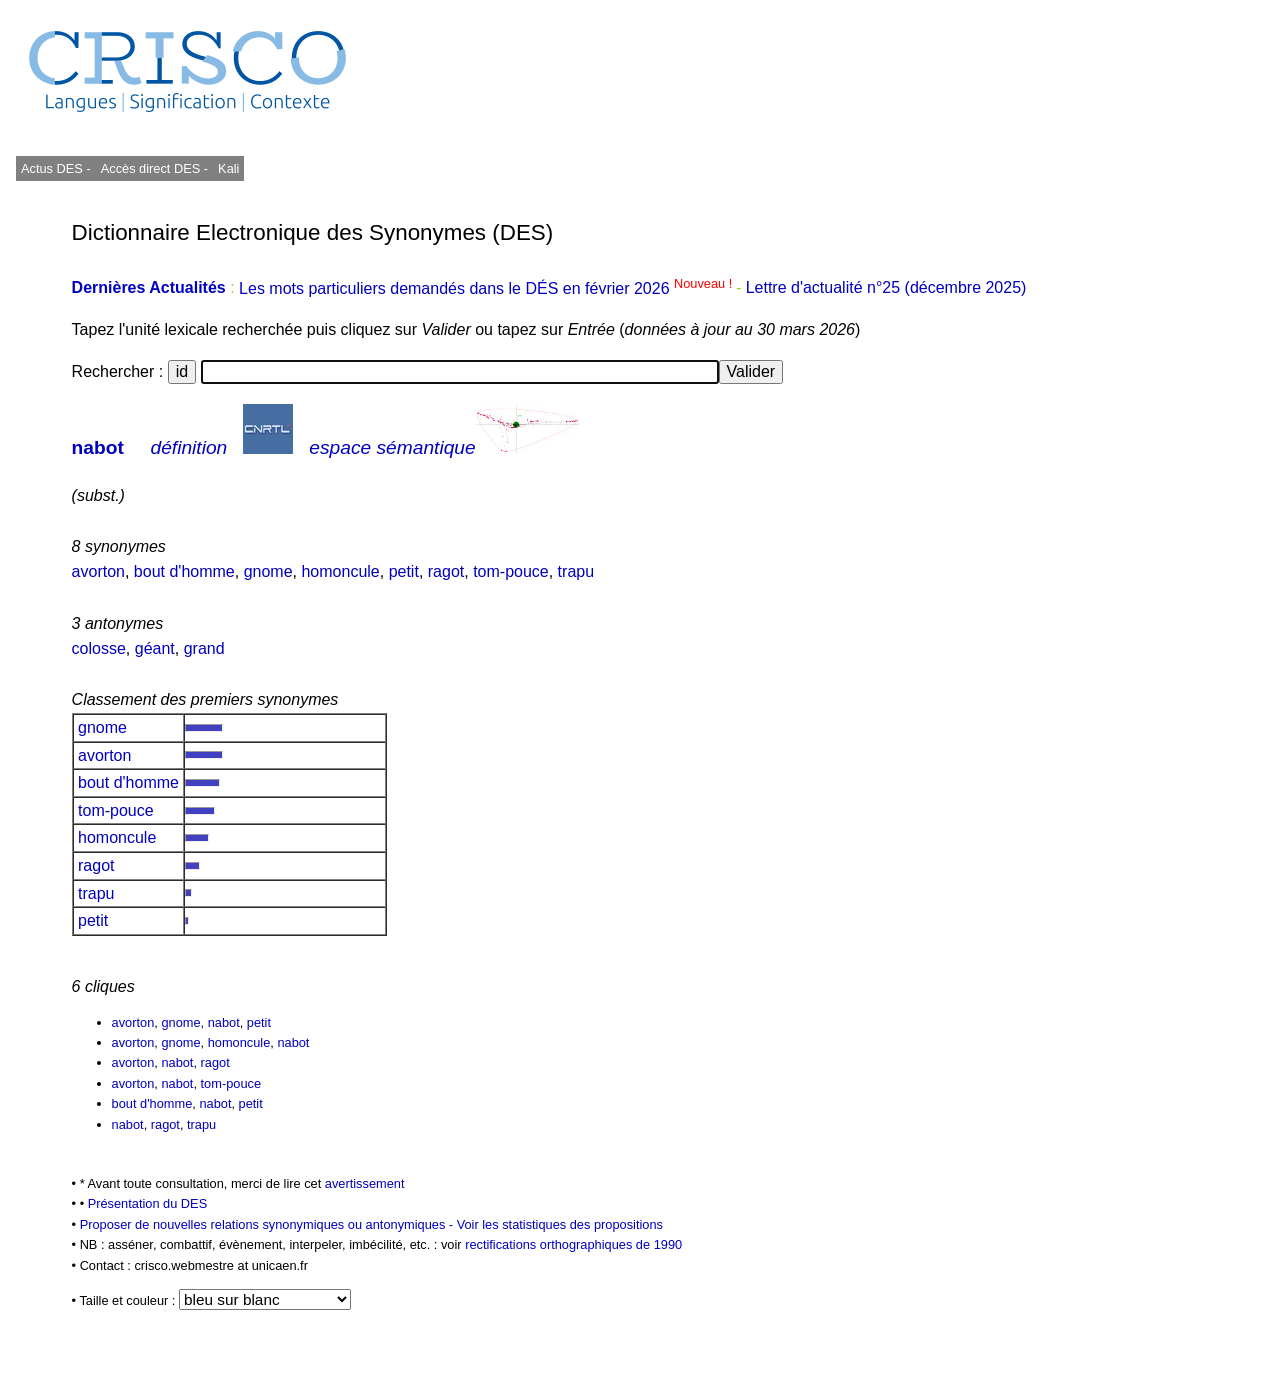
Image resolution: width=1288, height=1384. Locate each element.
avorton (98, 571)
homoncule (340, 571)
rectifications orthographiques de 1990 (573, 1244)
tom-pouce (511, 571)
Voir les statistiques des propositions (560, 1224)
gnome (268, 571)
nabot (98, 447)
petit (404, 571)
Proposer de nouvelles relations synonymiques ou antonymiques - (268, 1224)
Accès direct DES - (154, 168)
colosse (99, 648)
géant (155, 648)
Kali (228, 168)
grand (204, 648)
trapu (576, 571)
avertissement (365, 1183)
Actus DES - (56, 168)
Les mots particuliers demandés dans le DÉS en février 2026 (487, 288)
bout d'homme (184, 571)
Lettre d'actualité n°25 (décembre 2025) (886, 288)
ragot (446, 571)
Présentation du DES (148, 1203)
